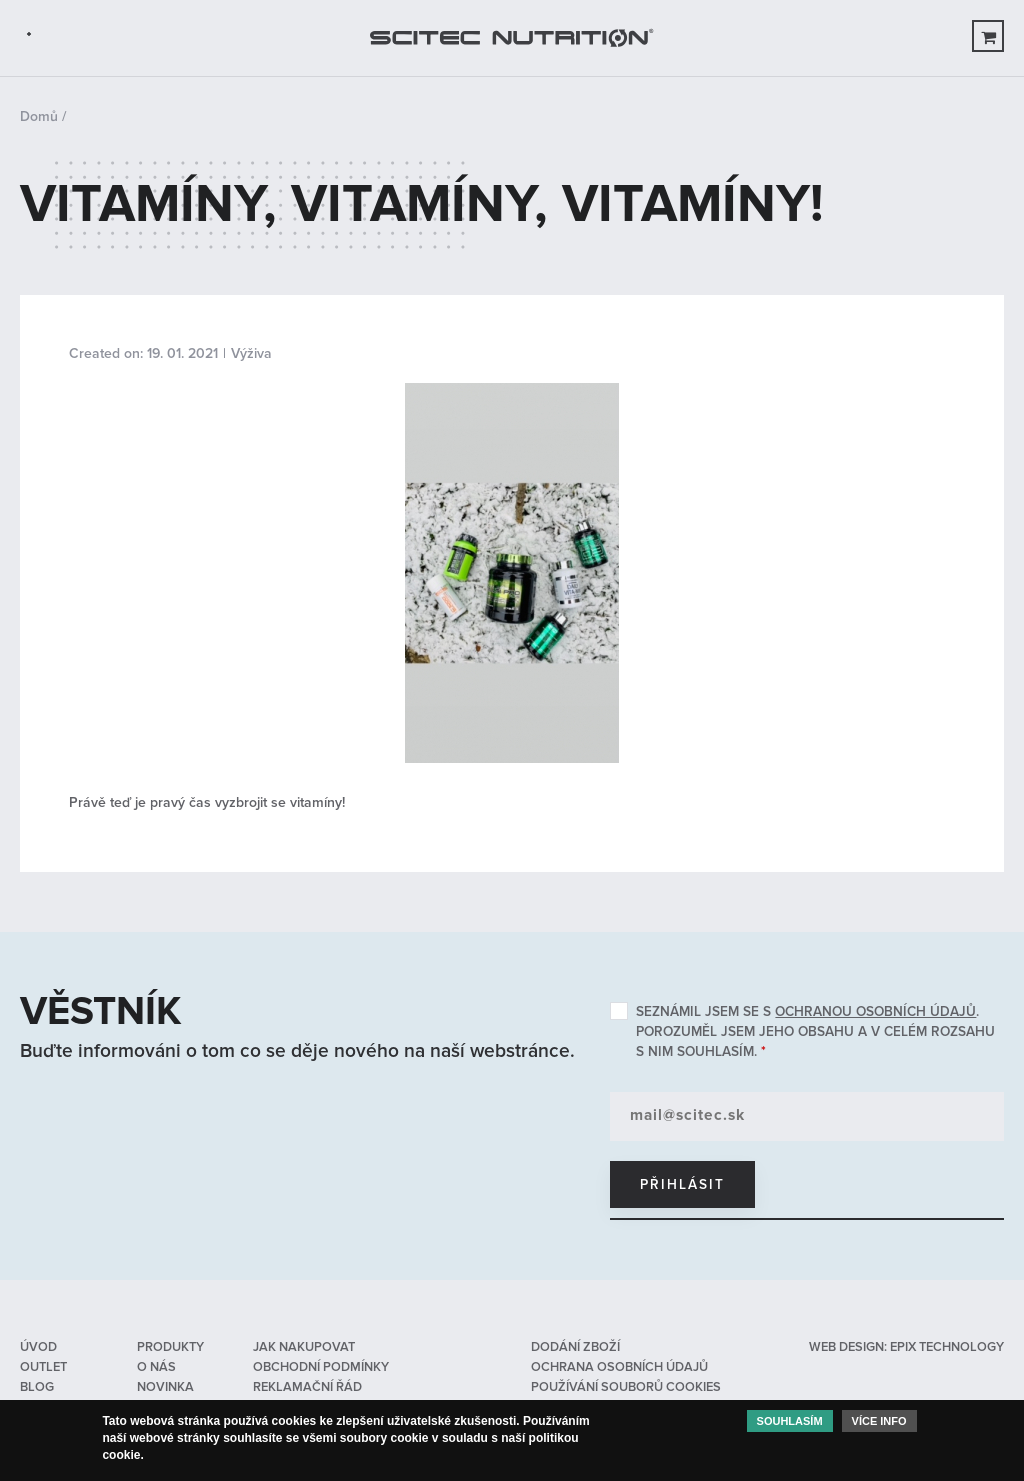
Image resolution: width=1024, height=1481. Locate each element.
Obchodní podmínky (321, 1367)
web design (846, 1347)
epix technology (947, 1347)
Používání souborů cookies (626, 1387)
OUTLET (43, 1367)
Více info (879, 1425)
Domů (39, 116)
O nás (156, 1367)
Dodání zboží (575, 1347)
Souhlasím (790, 1425)
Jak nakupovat (304, 1347)
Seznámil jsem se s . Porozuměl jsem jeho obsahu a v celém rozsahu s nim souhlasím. (815, 1031)
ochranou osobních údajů (875, 1011)
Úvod (38, 1347)
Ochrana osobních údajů (619, 1367)
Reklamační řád (307, 1387)
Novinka (165, 1387)
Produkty (170, 1347)
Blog (37, 1387)
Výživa (251, 353)
